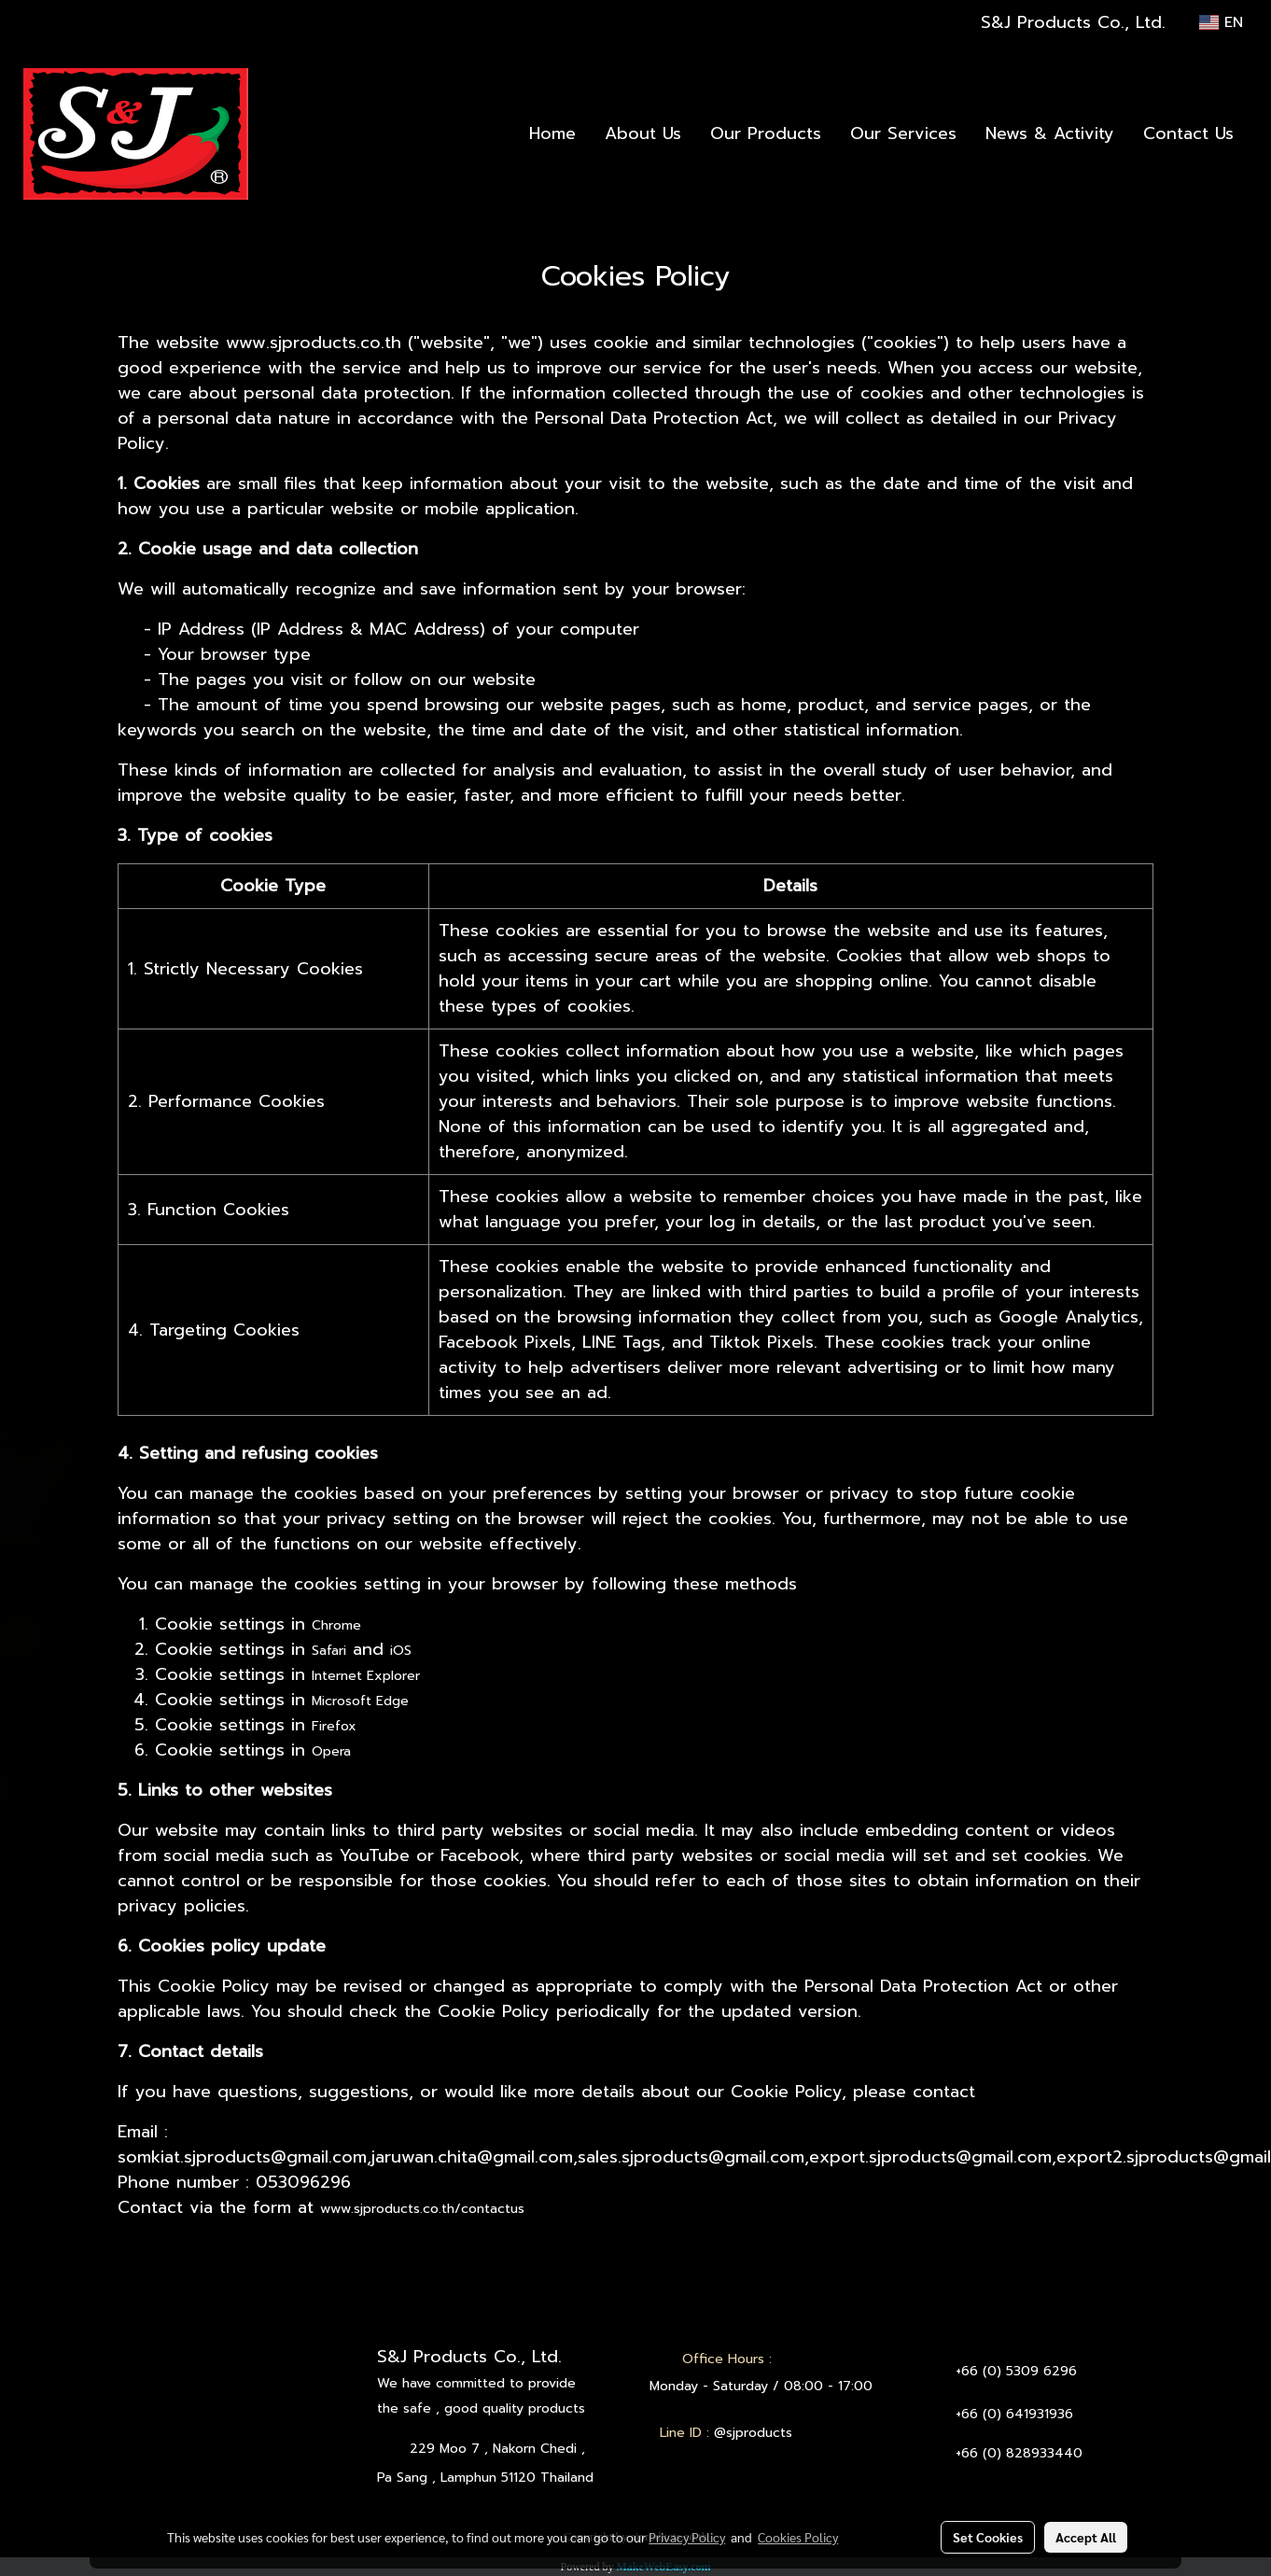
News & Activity (1049, 133)
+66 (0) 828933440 (1019, 2453)
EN (1221, 22)
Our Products (765, 133)
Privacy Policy (687, 2536)
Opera (331, 1751)
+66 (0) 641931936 (1014, 2414)
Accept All (1085, 2536)
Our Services (903, 133)
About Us (643, 133)
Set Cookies (988, 2536)
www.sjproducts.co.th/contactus (422, 2209)
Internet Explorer (366, 1676)
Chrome (336, 1625)
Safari (329, 1650)
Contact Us (1188, 133)
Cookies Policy (798, 2536)
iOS (401, 1650)
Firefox (334, 1726)
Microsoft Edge (360, 1701)
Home (552, 133)
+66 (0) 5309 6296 (1016, 2371)
